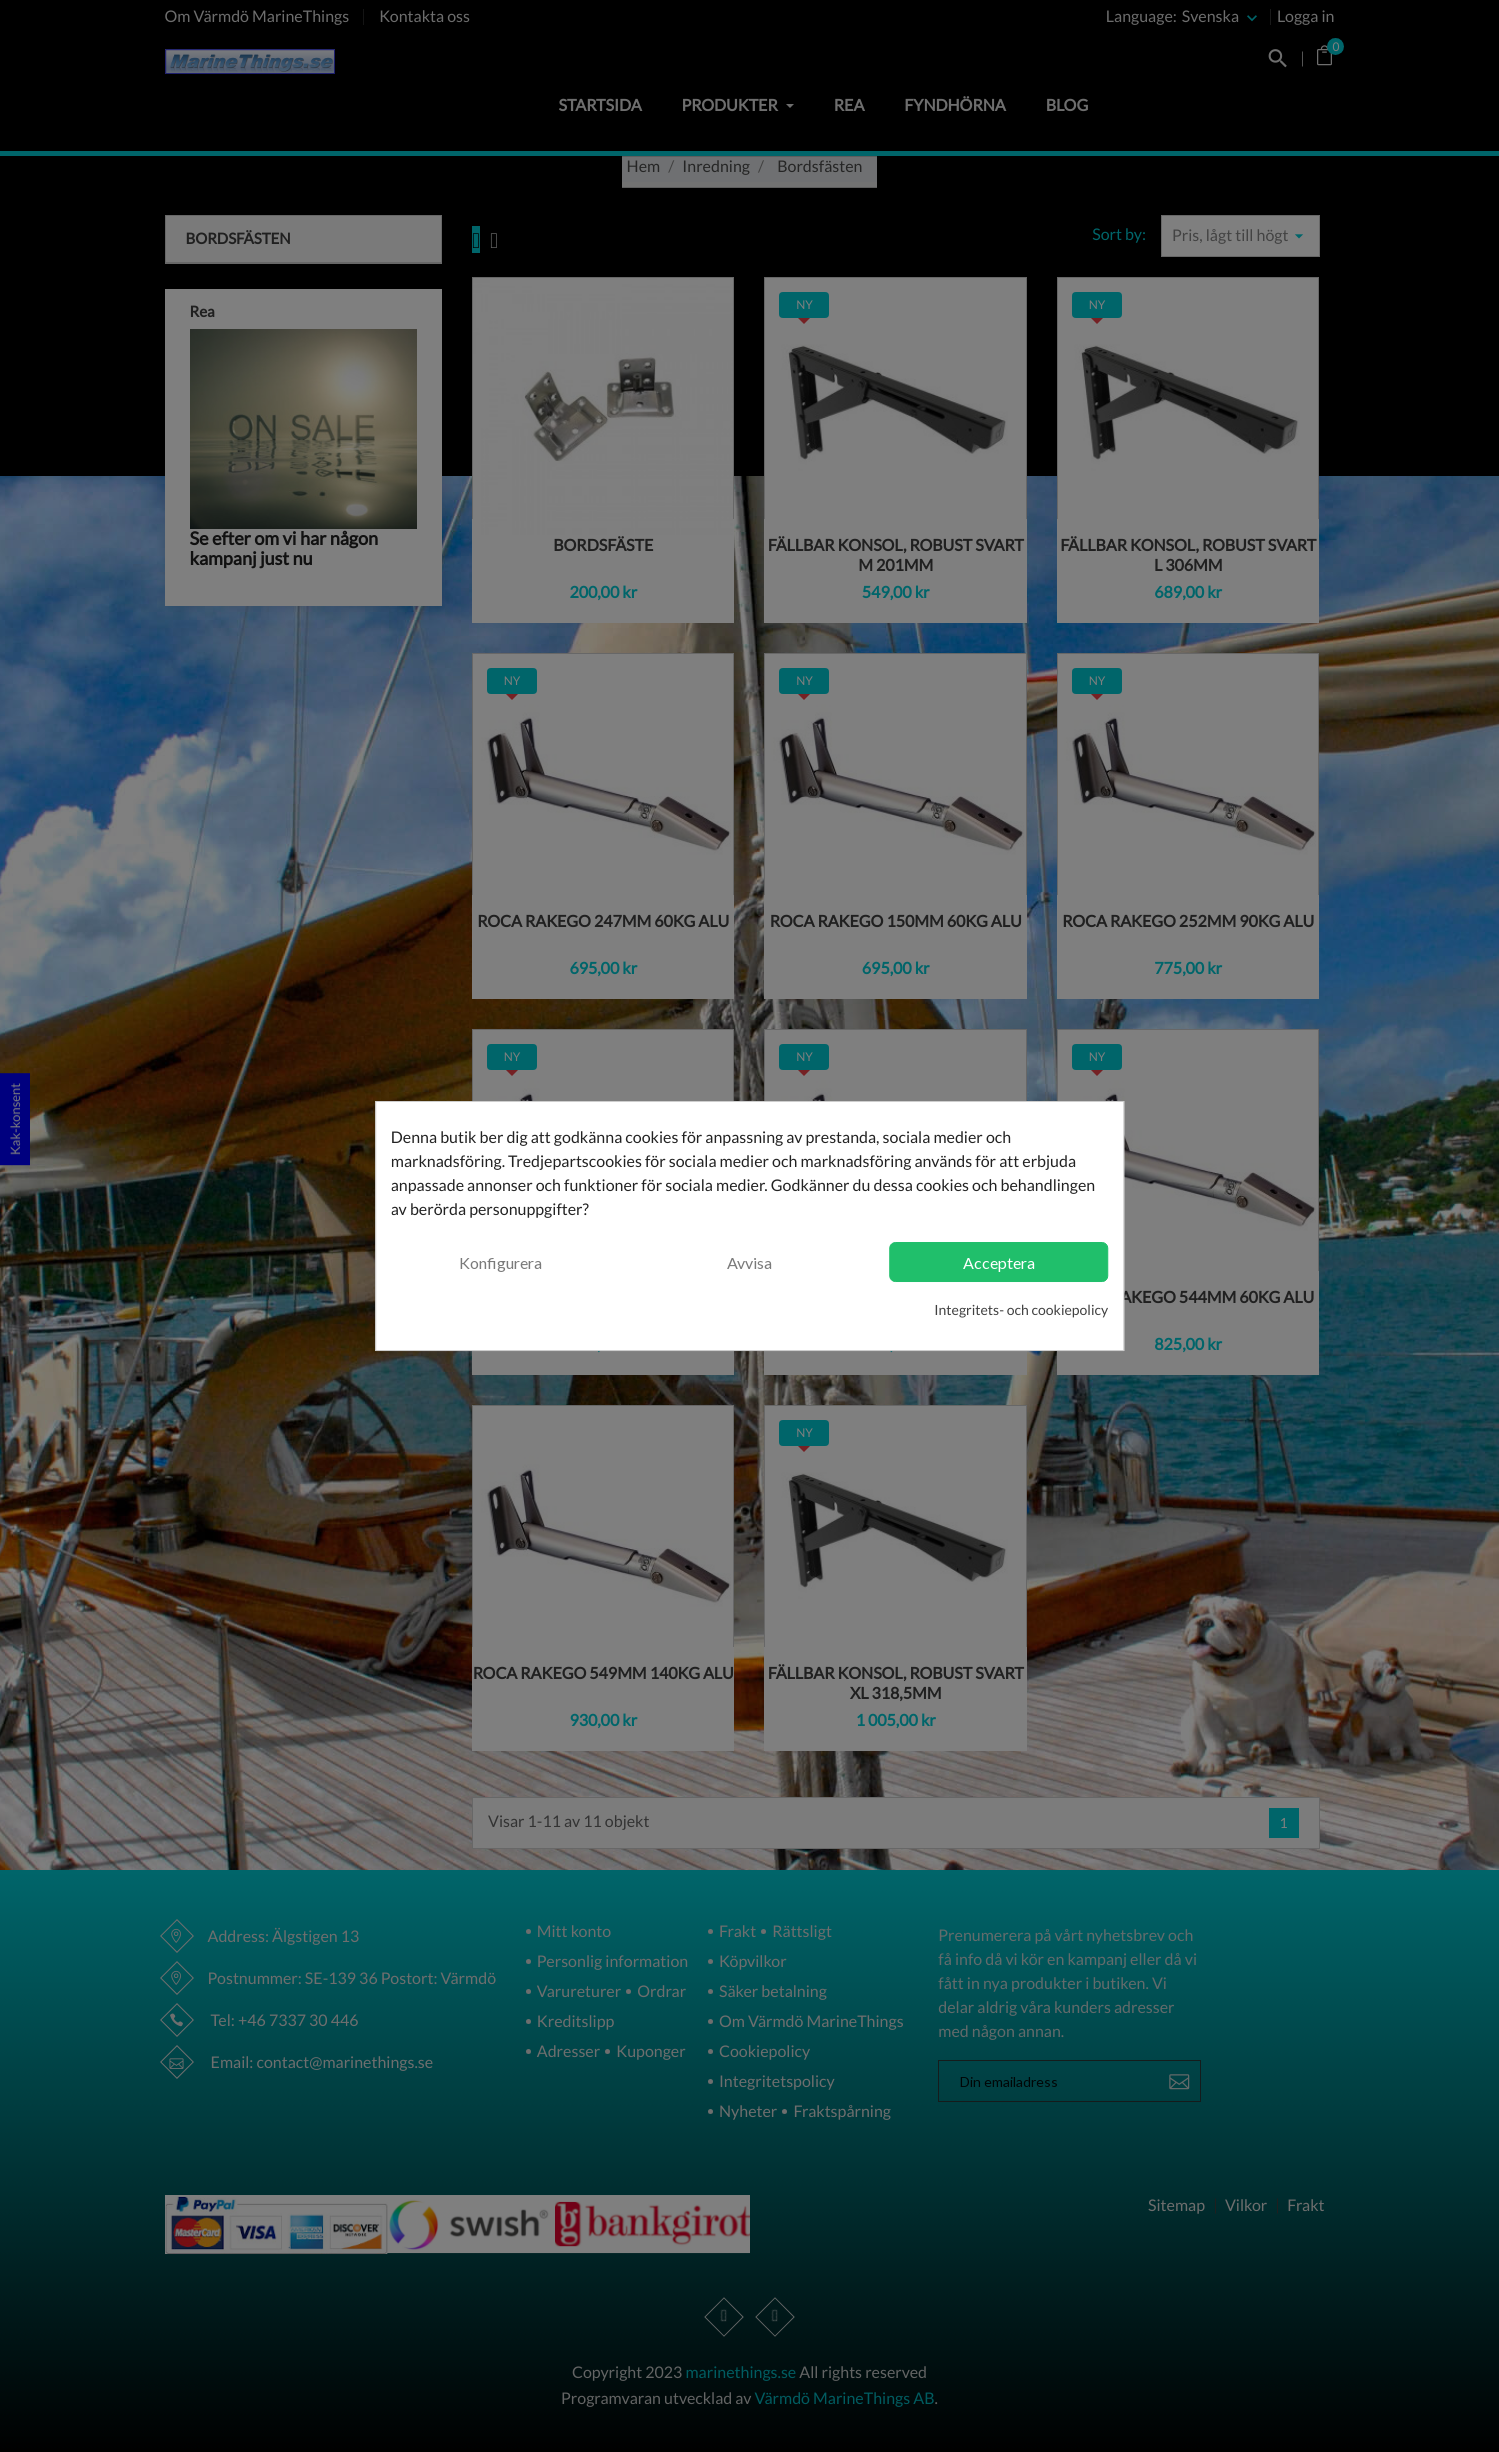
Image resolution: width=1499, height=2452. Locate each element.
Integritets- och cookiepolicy (1021, 1309)
